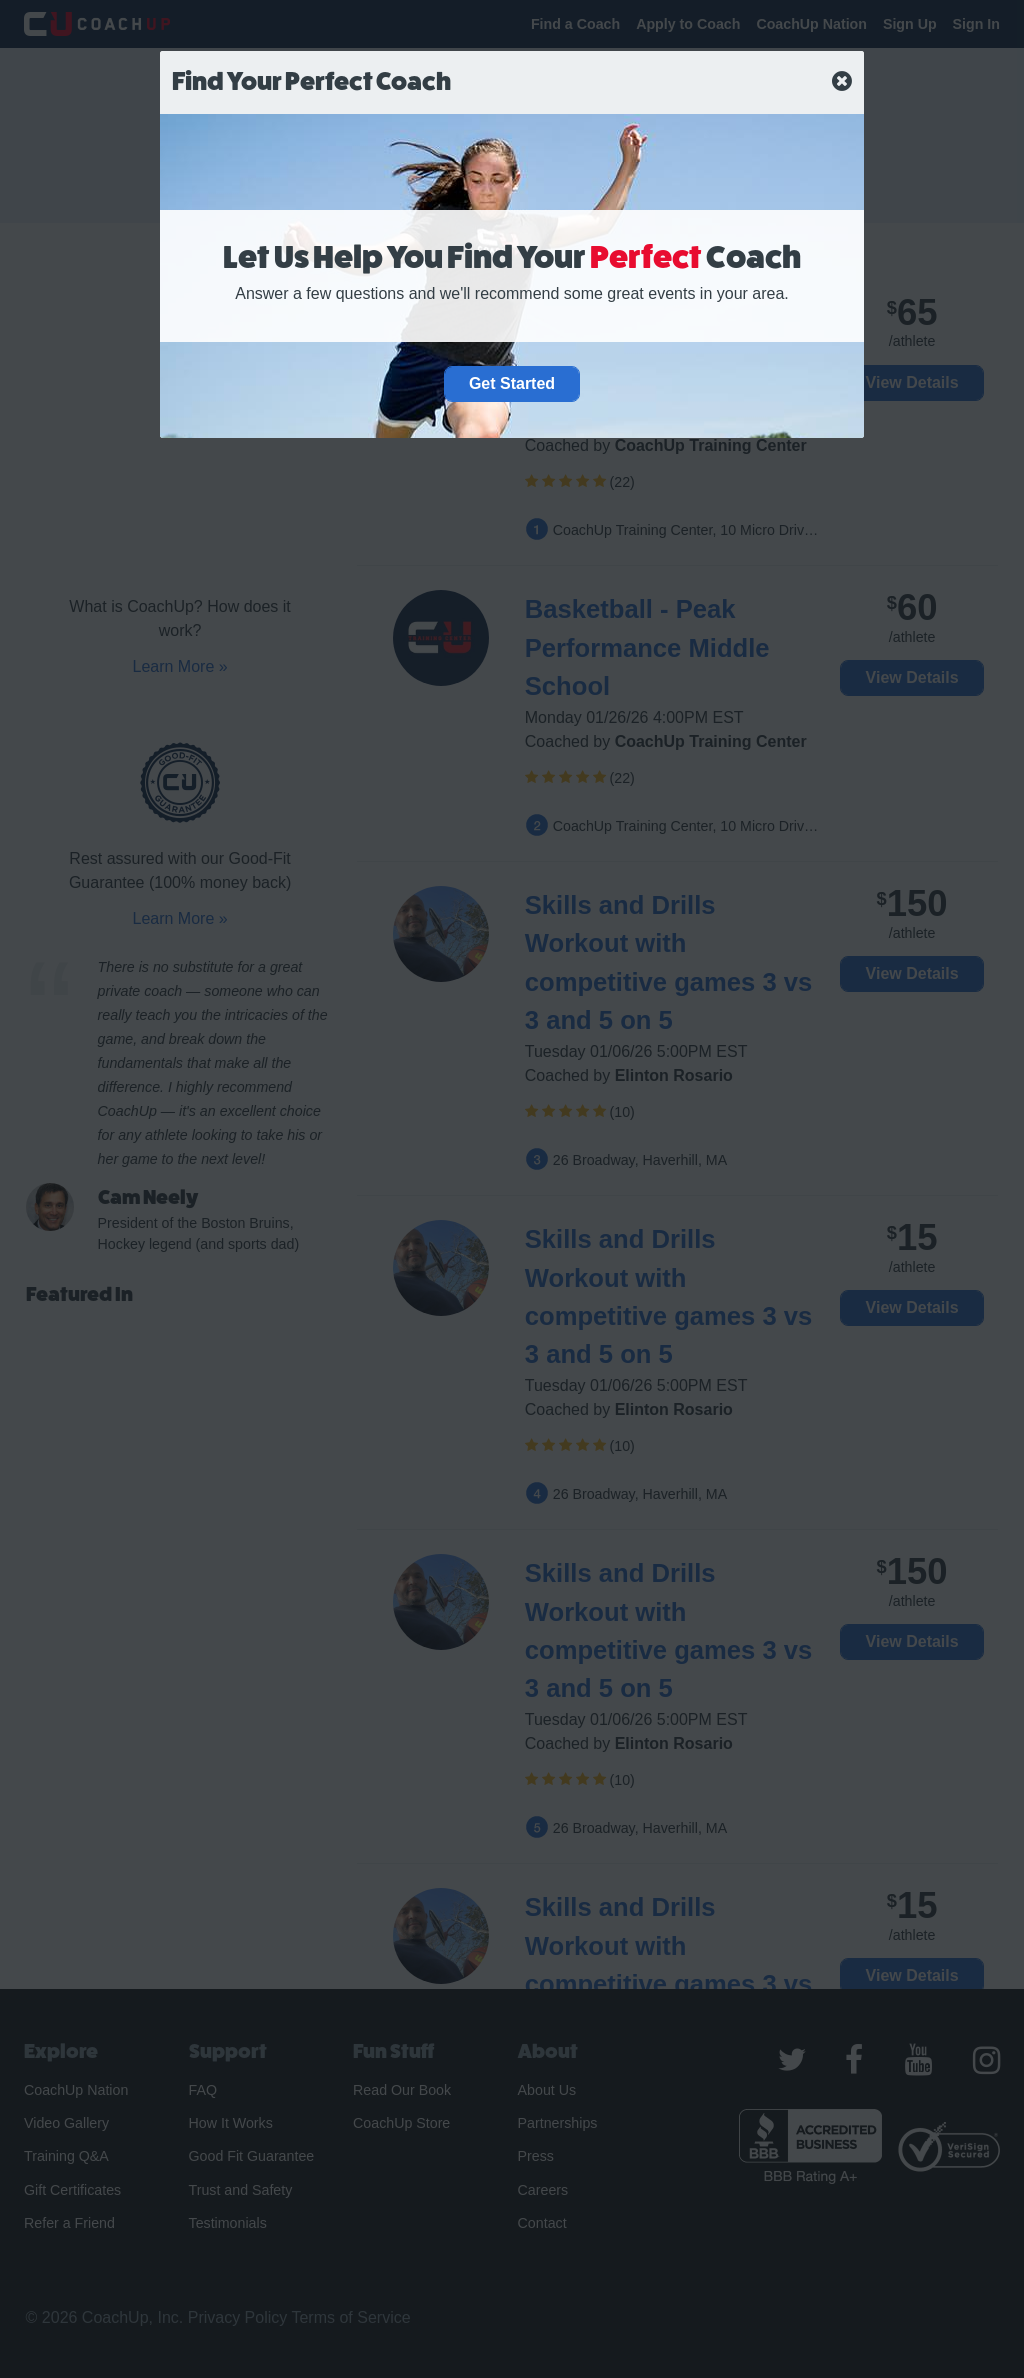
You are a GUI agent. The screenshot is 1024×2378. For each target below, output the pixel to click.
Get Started (512, 383)
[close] (842, 82)
